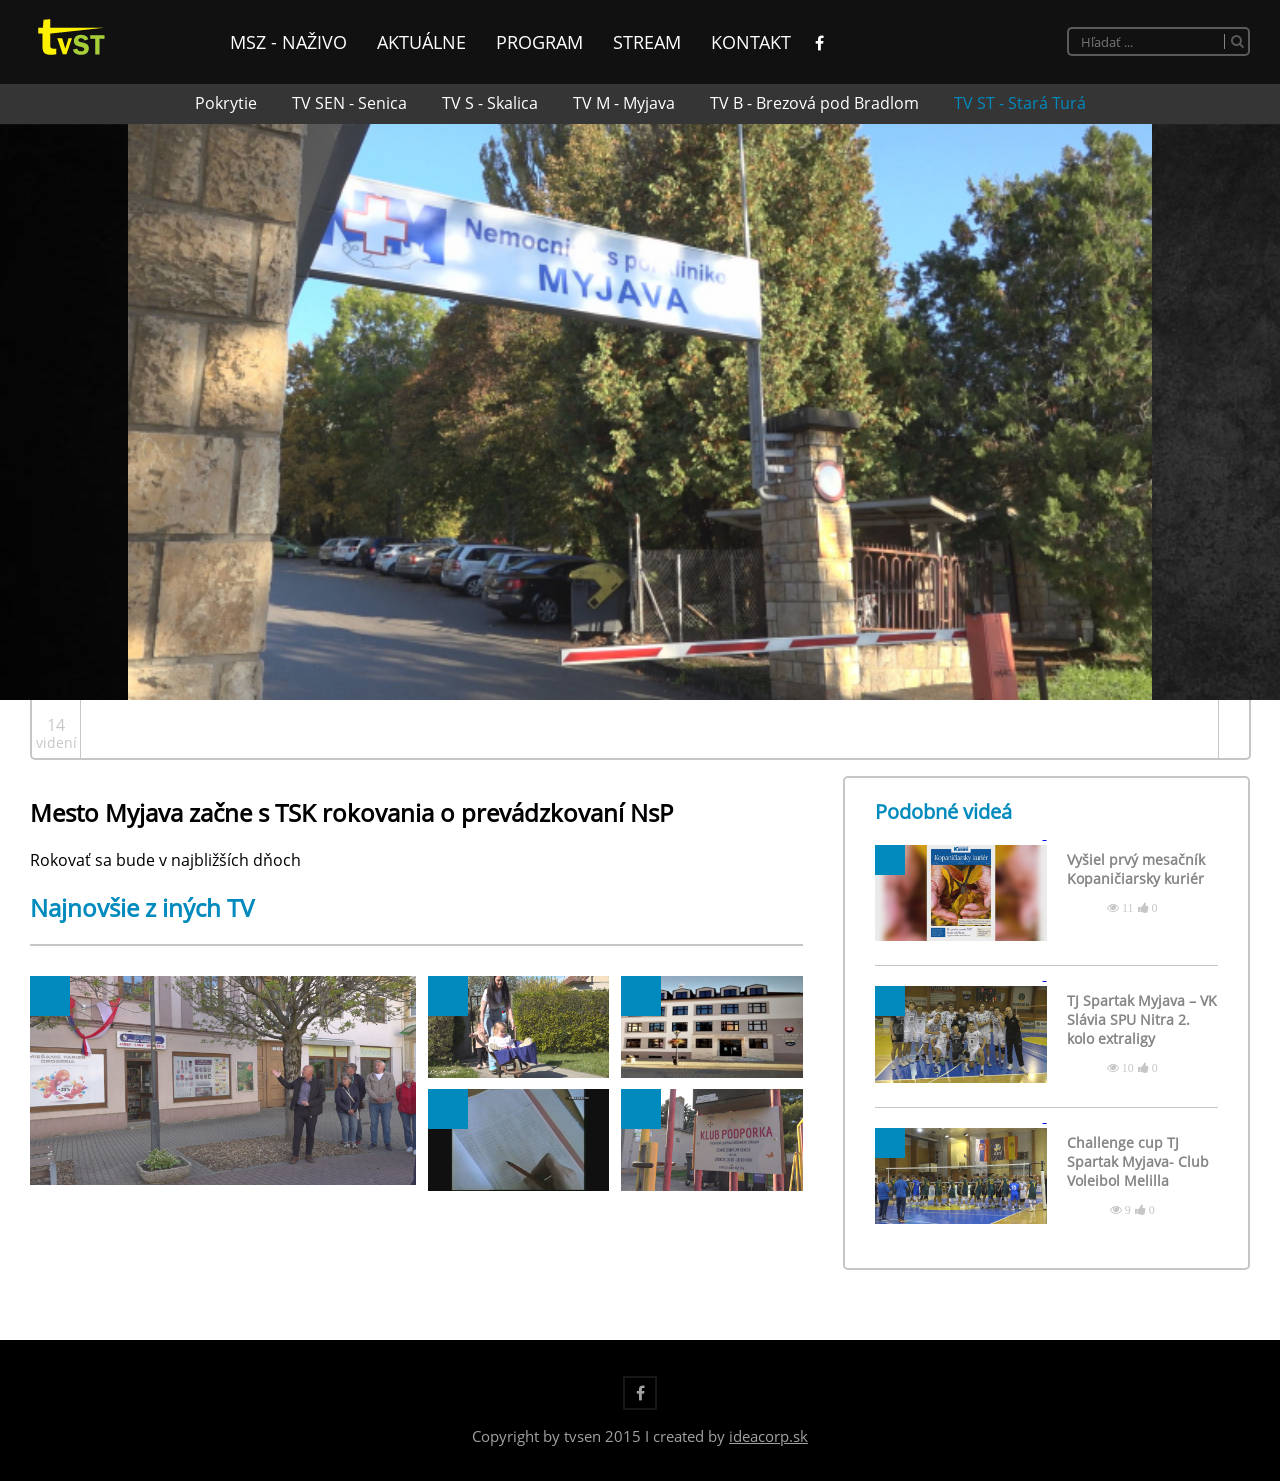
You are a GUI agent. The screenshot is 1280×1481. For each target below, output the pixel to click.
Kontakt (751, 42)
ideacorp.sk (768, 1436)
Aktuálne (421, 42)
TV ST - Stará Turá (1020, 103)
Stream (647, 42)
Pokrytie (226, 103)
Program (539, 42)
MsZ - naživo (288, 42)
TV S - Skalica (490, 103)
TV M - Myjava (624, 103)
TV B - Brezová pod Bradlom (814, 103)
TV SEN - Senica (349, 103)
